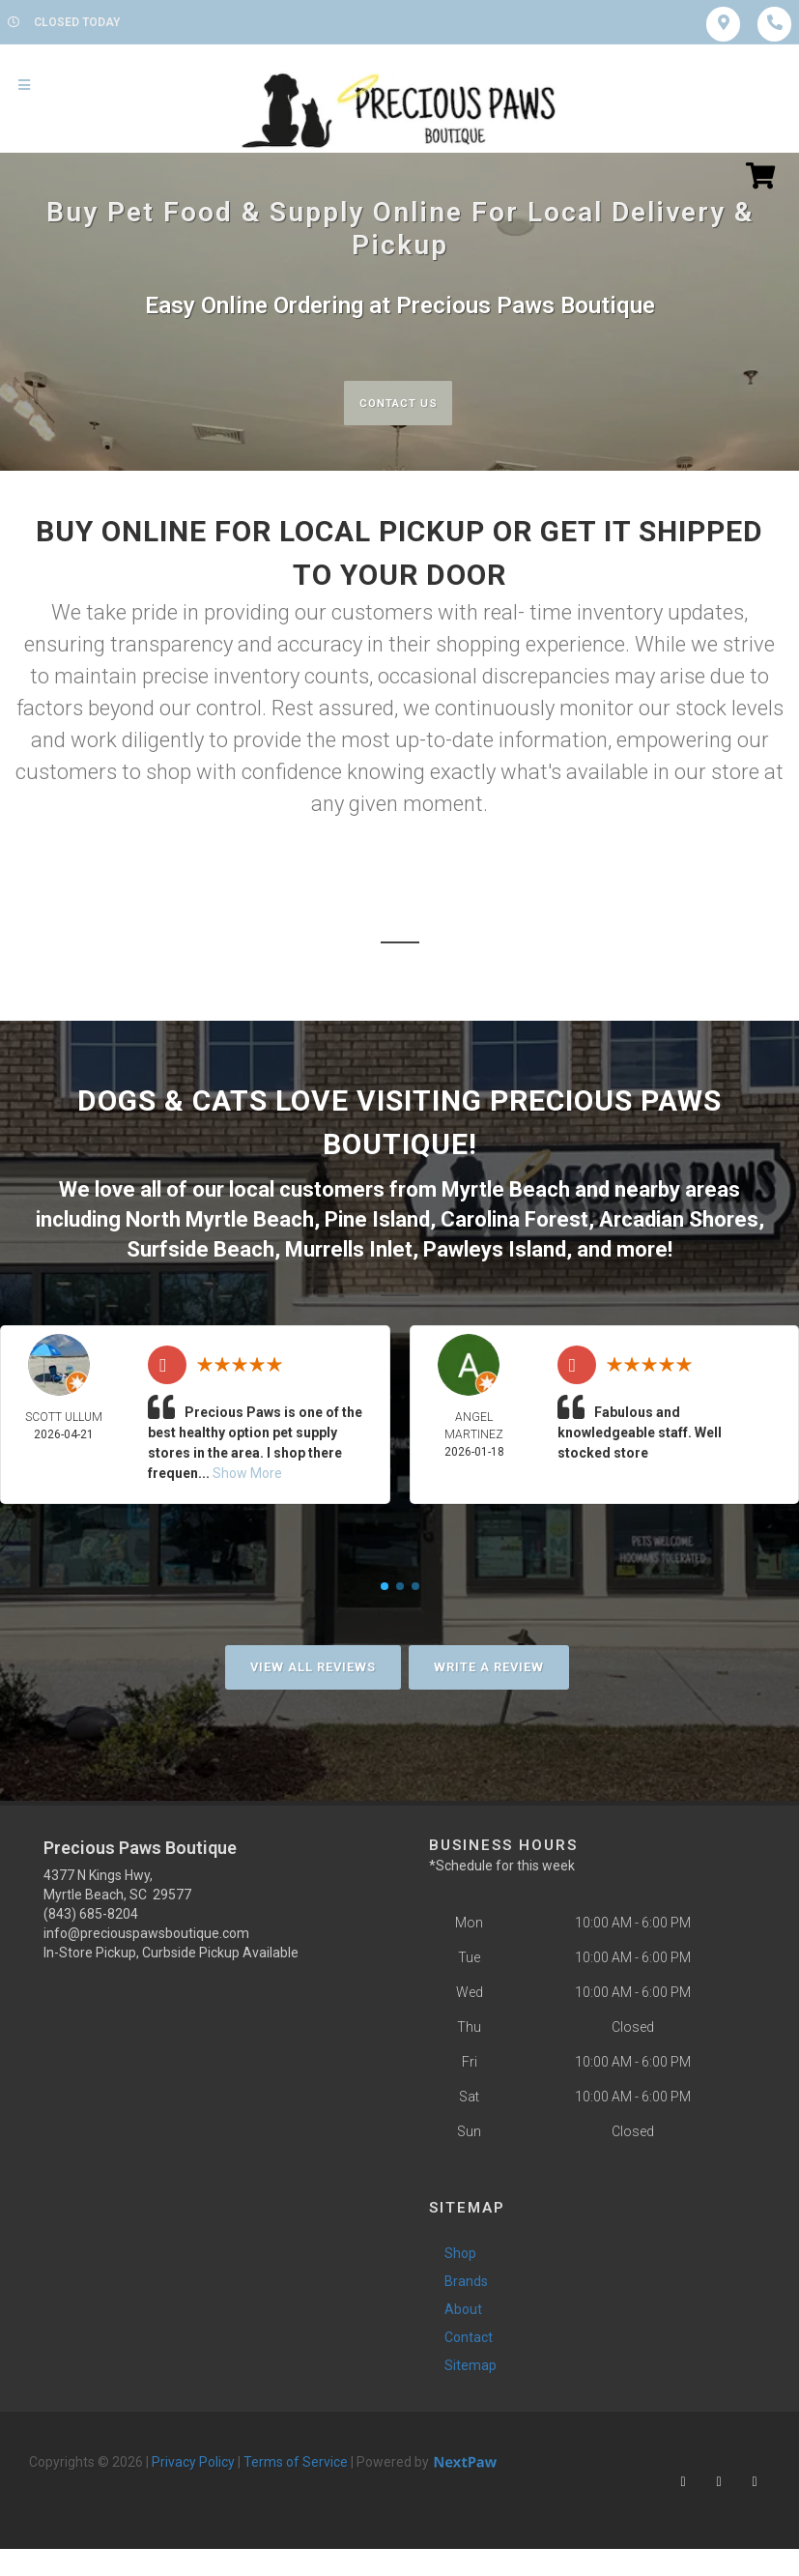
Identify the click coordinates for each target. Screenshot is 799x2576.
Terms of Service (295, 2458)
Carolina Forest (514, 1218)
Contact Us (398, 402)
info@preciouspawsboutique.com (146, 1929)
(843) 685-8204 (90, 1910)
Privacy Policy (193, 2458)
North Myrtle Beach (220, 1218)
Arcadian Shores (678, 1218)
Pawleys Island (494, 1246)
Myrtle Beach (506, 1191)
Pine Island (377, 1218)
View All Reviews (313, 1663)
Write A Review (489, 1663)
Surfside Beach (200, 1246)
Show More (247, 1469)
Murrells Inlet (349, 1246)
